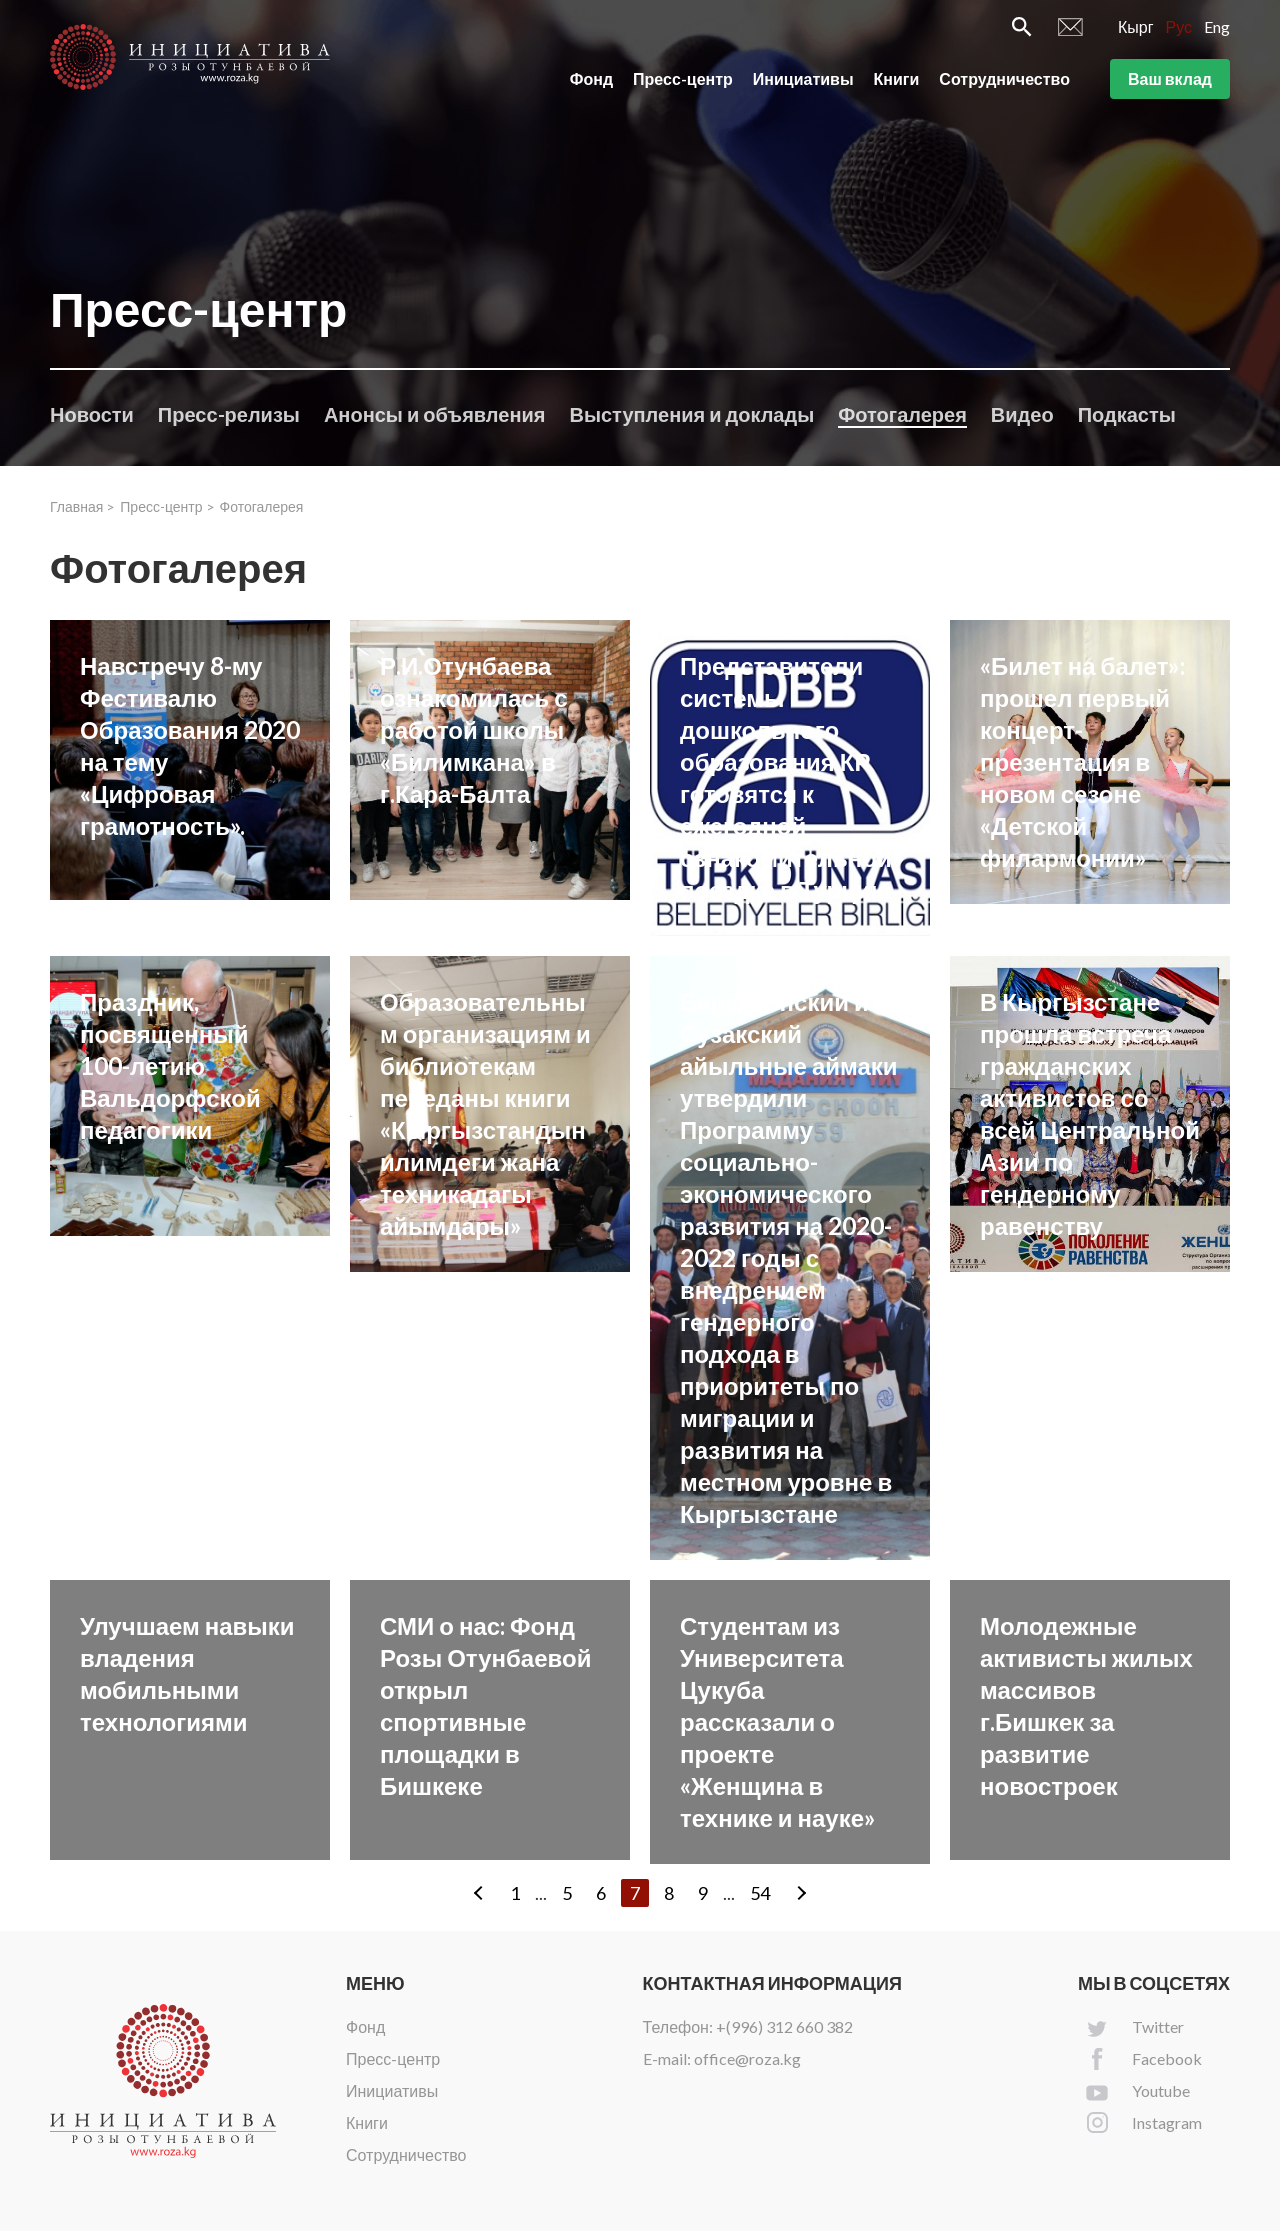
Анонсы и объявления (435, 414)
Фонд (591, 78)
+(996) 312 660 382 (784, 2026)
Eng (1217, 26)
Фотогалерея (902, 414)
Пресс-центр (683, 78)
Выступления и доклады (691, 414)
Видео (1022, 414)
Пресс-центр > (167, 506)
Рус (1179, 26)
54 (760, 1893)
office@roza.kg (747, 2058)
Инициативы (803, 78)
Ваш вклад (1170, 78)
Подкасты (1127, 414)
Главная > (82, 506)
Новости (92, 414)
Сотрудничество (1004, 78)
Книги (897, 78)
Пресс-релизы (229, 414)
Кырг (1136, 26)
